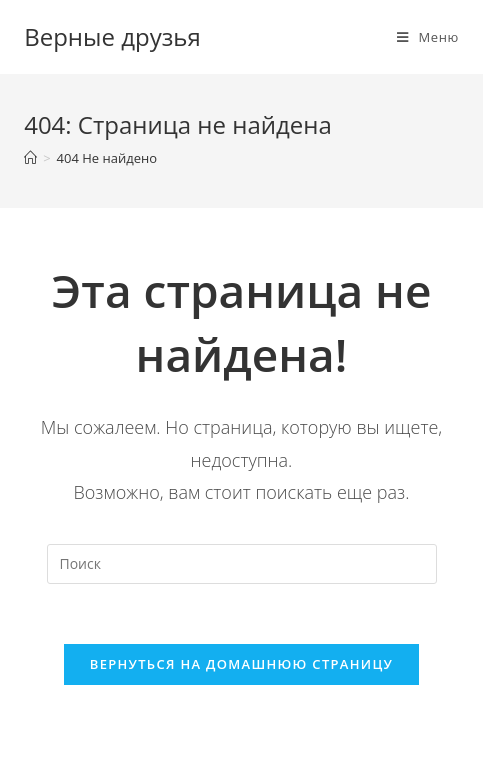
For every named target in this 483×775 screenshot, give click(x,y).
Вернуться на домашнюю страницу (241, 664)
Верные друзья (112, 36)
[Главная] (30, 158)
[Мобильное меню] (428, 37)
